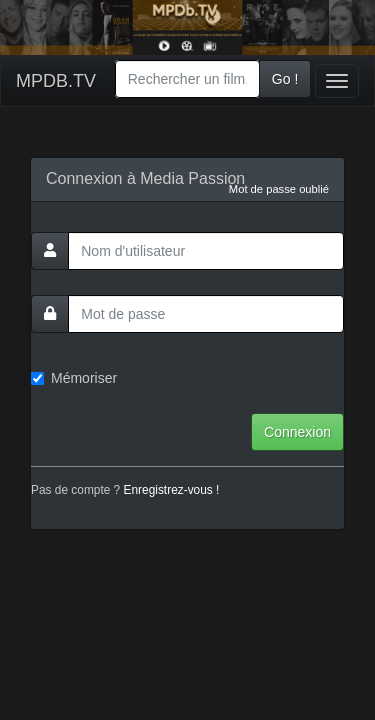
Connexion (297, 432)
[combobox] (187, 79)
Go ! (285, 79)
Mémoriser (74, 378)
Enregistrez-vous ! (172, 490)
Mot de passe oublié (279, 189)
